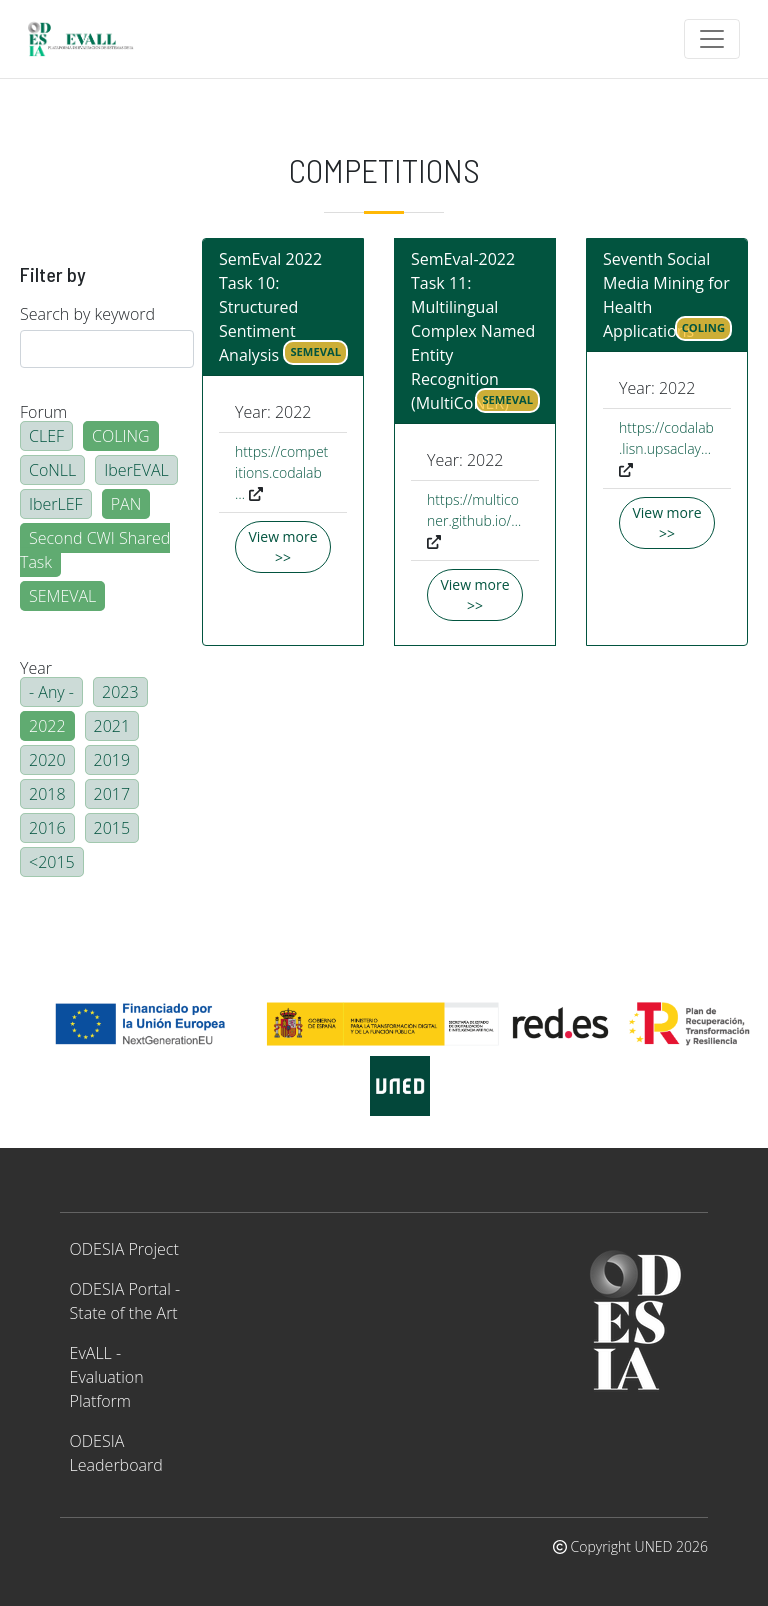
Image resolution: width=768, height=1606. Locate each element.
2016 (47, 828)
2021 (112, 726)
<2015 (52, 862)
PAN (126, 504)
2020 (47, 760)
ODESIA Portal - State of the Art (125, 1301)
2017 (112, 794)
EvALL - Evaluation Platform (107, 1377)
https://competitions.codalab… (281, 472)
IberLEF (56, 504)
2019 (112, 760)
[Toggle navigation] (712, 39)
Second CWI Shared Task (95, 550)
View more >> (282, 547)
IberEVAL (136, 470)
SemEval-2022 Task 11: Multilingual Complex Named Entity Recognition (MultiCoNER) (473, 331)
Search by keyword (87, 314)
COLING (121, 436)
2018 (47, 794)
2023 (120, 692)
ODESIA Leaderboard (116, 1453)
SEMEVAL (62, 596)
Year (36, 668)
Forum (43, 412)
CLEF (46, 436)
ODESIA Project (124, 1249)
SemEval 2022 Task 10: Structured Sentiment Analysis (270, 307)
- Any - (51, 692)
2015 (112, 828)
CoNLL (52, 470)
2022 (47, 726)
